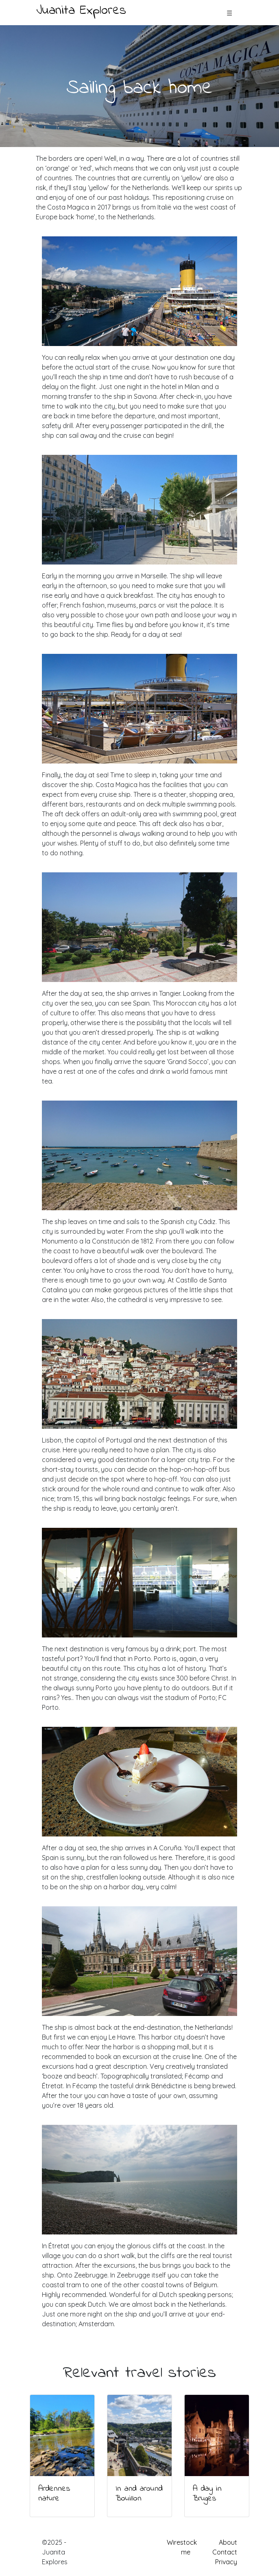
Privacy (226, 2562)
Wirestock (182, 2542)
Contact (224, 2552)
